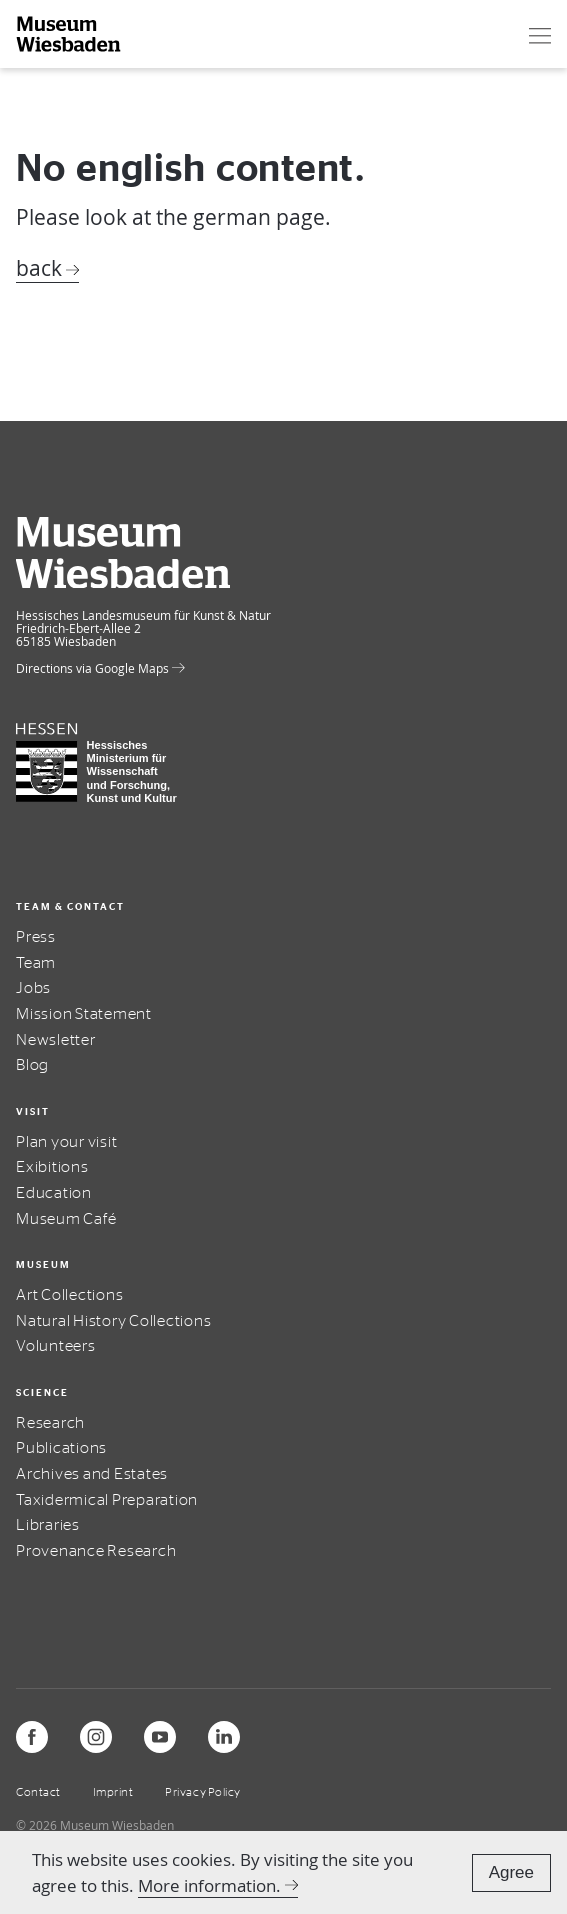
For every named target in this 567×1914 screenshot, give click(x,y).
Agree (511, 1872)
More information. (209, 1885)
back (39, 268)
